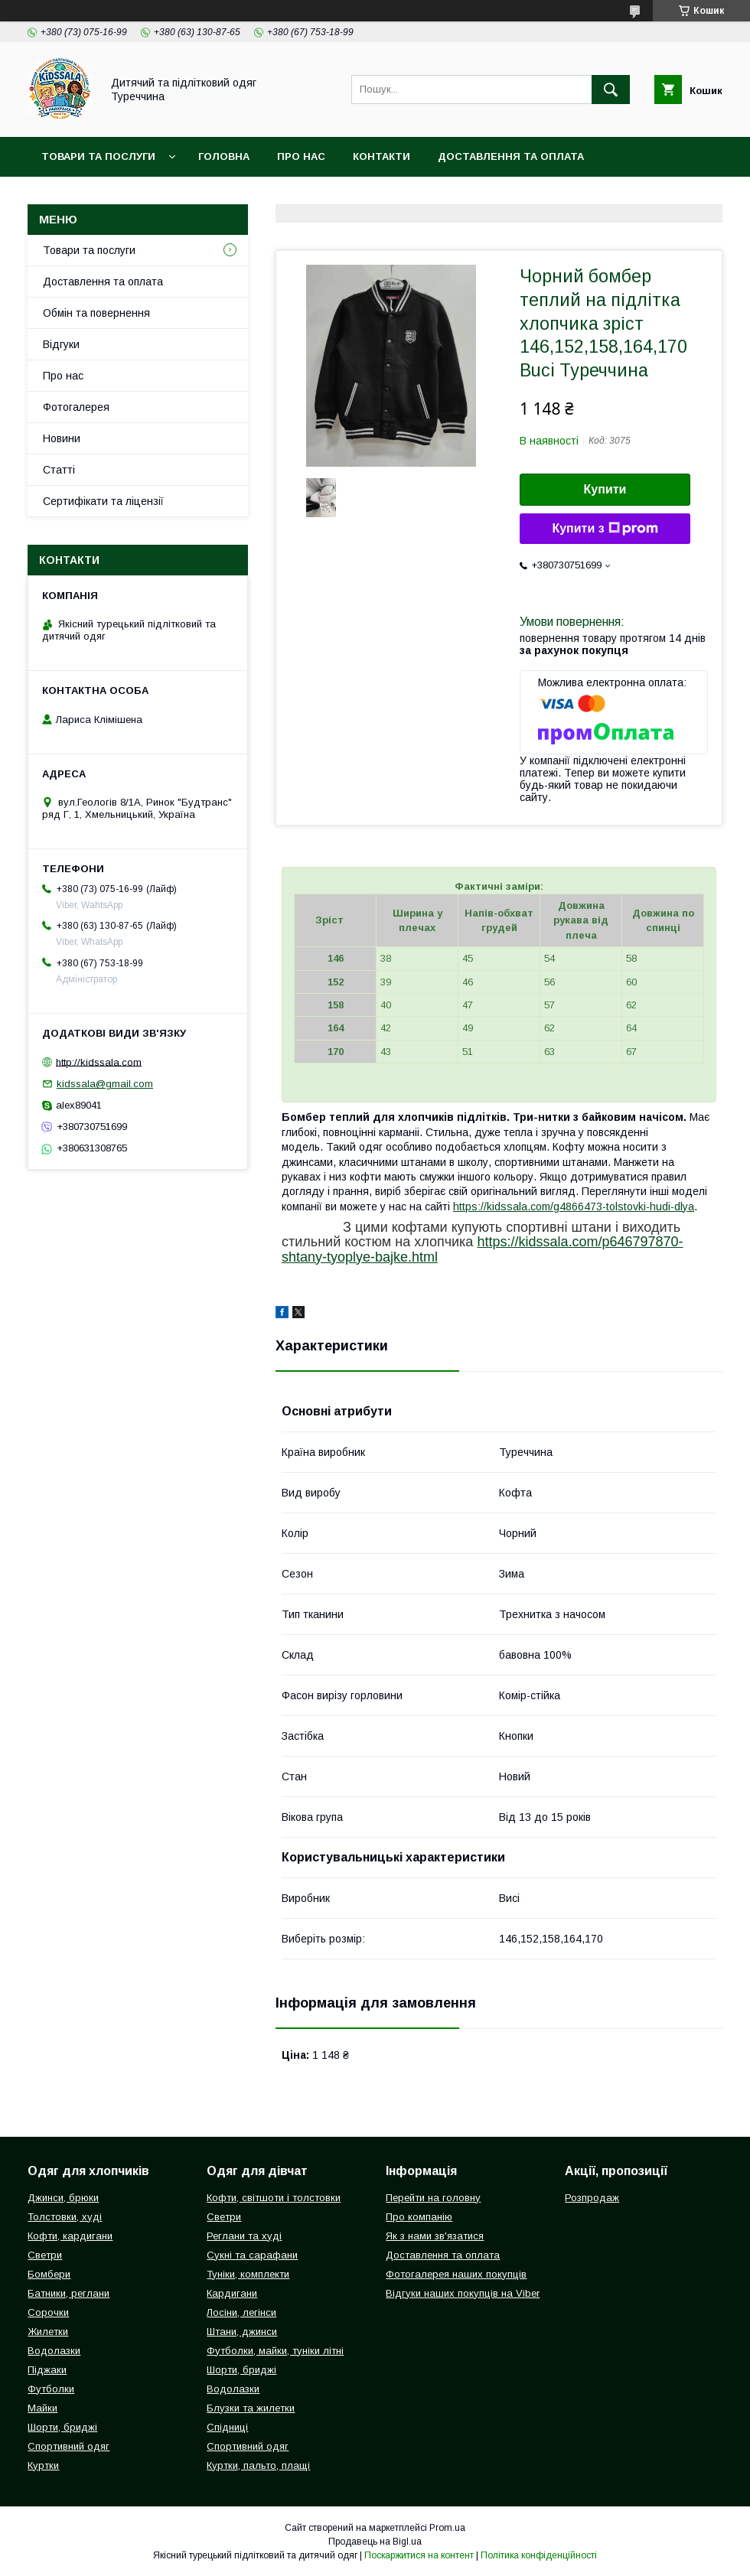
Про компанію (419, 2217)
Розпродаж (592, 2197)
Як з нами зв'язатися (435, 2236)
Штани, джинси (242, 2331)
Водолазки (54, 2350)
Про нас (301, 156)
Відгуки (61, 344)
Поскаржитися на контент (419, 2555)
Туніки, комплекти (248, 2274)
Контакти (381, 156)
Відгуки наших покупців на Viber (463, 2293)
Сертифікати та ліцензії (103, 501)
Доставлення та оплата (511, 156)
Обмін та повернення (96, 313)
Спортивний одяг (68, 2446)
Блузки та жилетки (251, 2408)
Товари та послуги (98, 156)
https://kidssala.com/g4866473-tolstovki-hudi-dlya (573, 1206)
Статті (59, 470)
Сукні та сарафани (252, 2255)
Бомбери (49, 2274)
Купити (605, 489)
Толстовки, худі (65, 2217)
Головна (223, 156)
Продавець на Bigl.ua (375, 2541)
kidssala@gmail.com (105, 1083)
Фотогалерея (76, 407)
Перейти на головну (433, 2197)
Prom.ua (447, 2527)
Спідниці (227, 2427)
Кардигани (232, 2293)
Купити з (604, 529)
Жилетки (48, 2331)
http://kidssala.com (99, 1061)
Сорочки (48, 2312)
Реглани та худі (244, 2236)
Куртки (43, 2465)
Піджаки (47, 2370)
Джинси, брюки (63, 2197)
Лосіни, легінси (241, 2312)
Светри (45, 2255)
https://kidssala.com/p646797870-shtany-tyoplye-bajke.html (482, 1249)
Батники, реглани (68, 2293)
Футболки (51, 2389)
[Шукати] (611, 89)
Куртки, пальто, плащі (258, 2465)
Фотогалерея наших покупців (456, 2274)
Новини (61, 438)
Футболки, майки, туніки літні (275, 2350)
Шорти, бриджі (62, 2427)
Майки (42, 2408)
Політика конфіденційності (539, 2555)
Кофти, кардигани (70, 2236)
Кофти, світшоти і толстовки (274, 2197)
